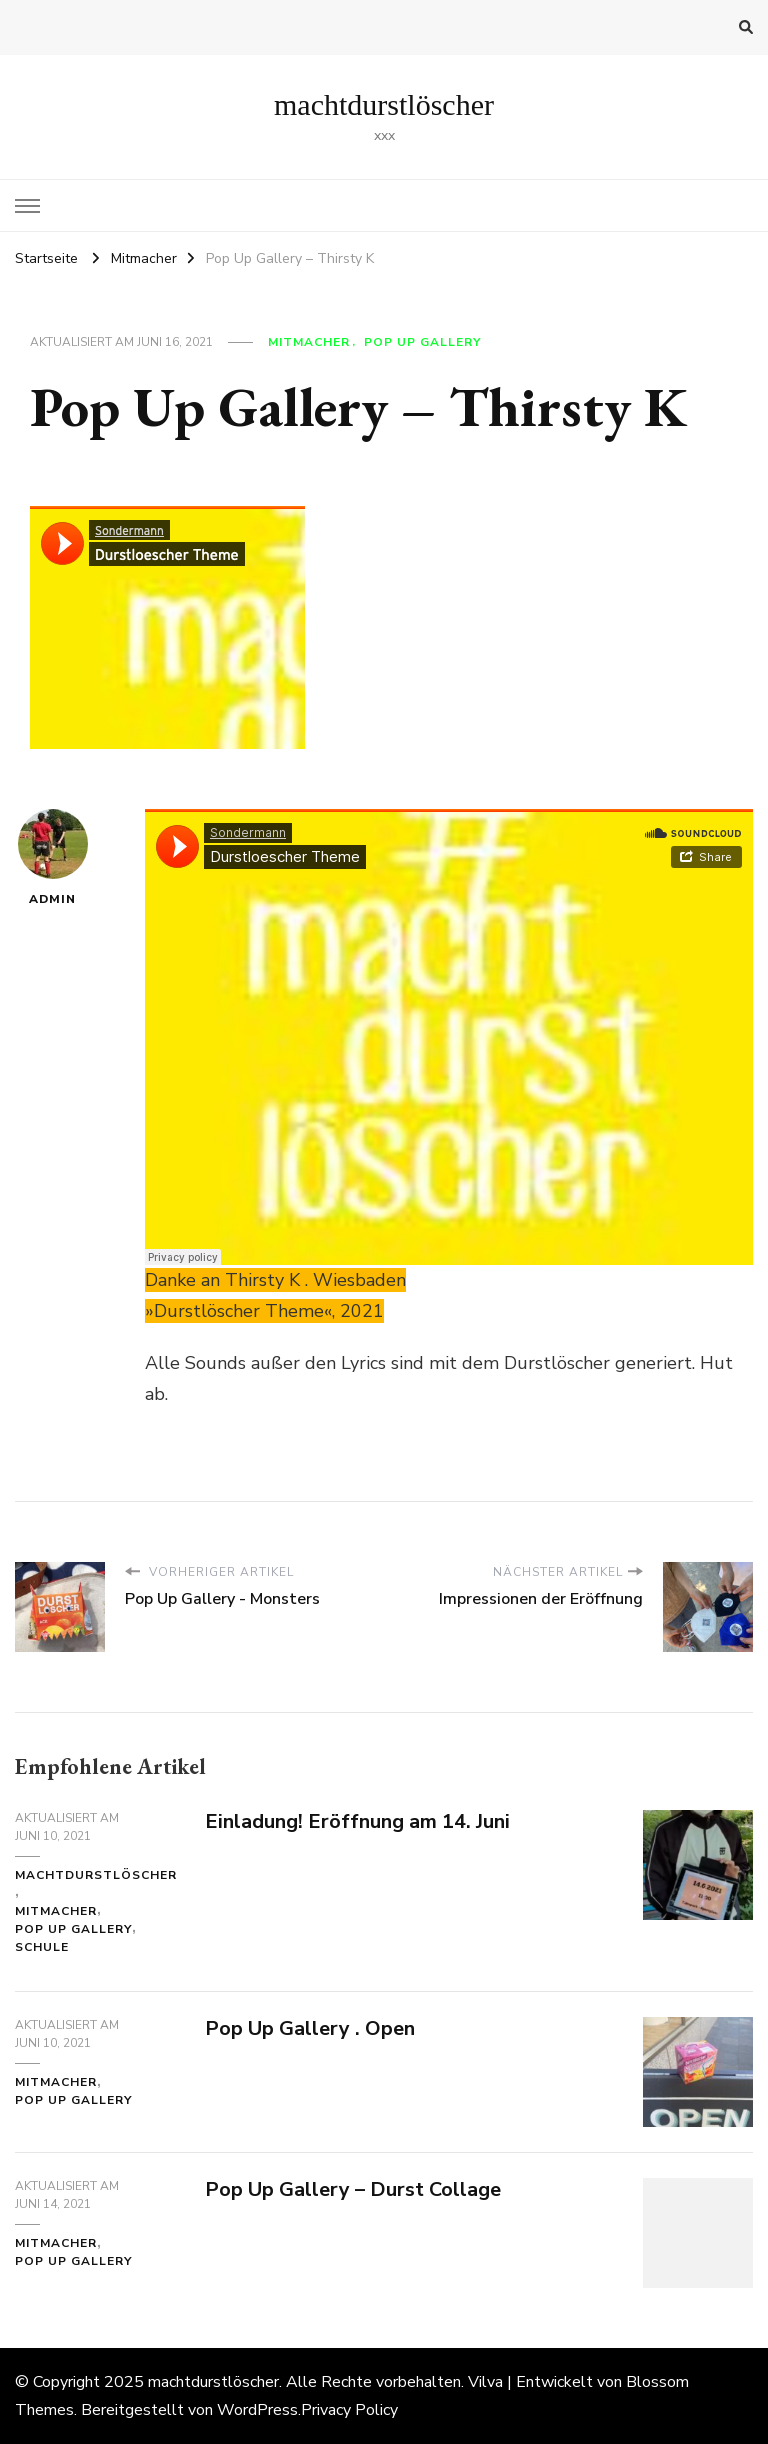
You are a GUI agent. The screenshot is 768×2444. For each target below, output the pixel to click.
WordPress (257, 2410)
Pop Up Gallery (422, 342)
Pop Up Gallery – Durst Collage (353, 2189)
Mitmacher (309, 342)
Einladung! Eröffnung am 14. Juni (357, 1821)
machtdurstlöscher (384, 104)
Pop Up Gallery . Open (310, 2028)
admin (53, 858)
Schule (42, 1947)
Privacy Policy (349, 2410)
